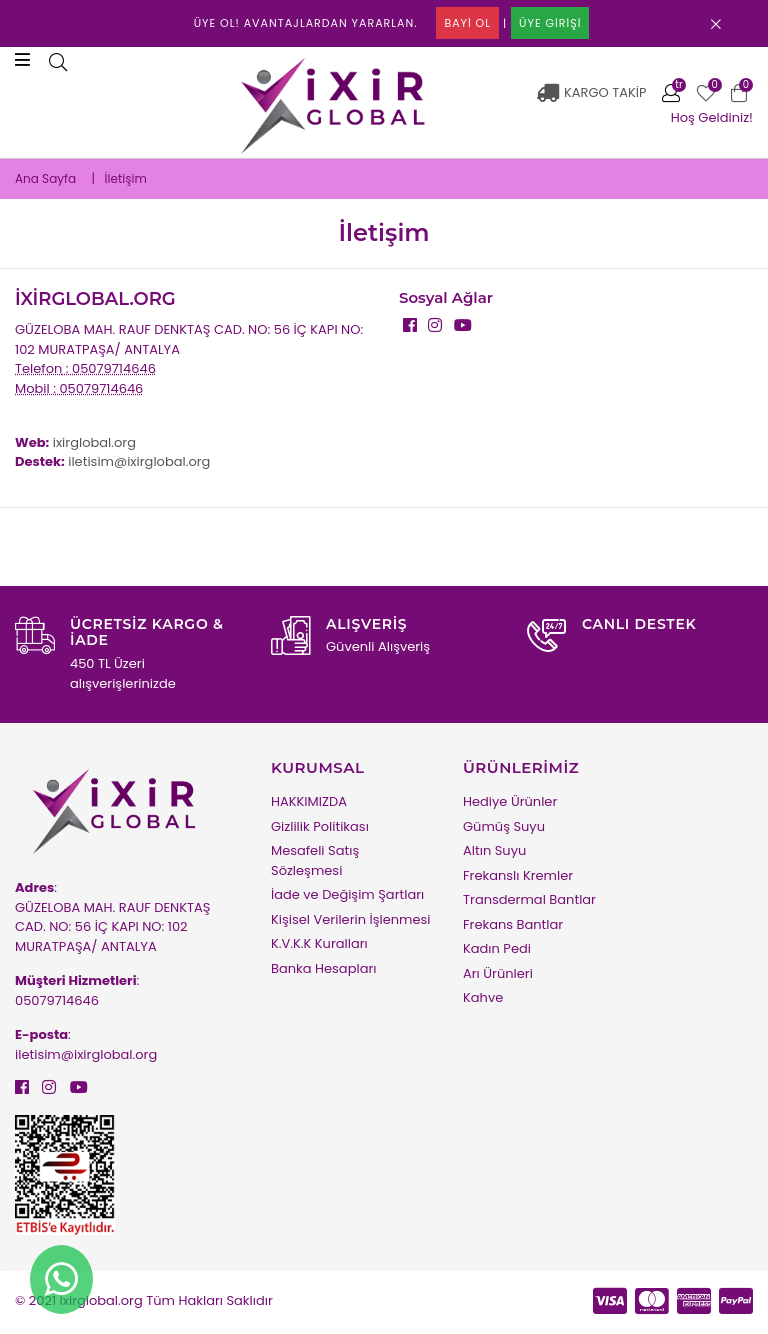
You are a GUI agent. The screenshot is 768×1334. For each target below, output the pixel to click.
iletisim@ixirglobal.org (139, 461)
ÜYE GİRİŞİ (550, 23)
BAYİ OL (467, 23)
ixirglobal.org (94, 442)
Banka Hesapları (323, 968)
